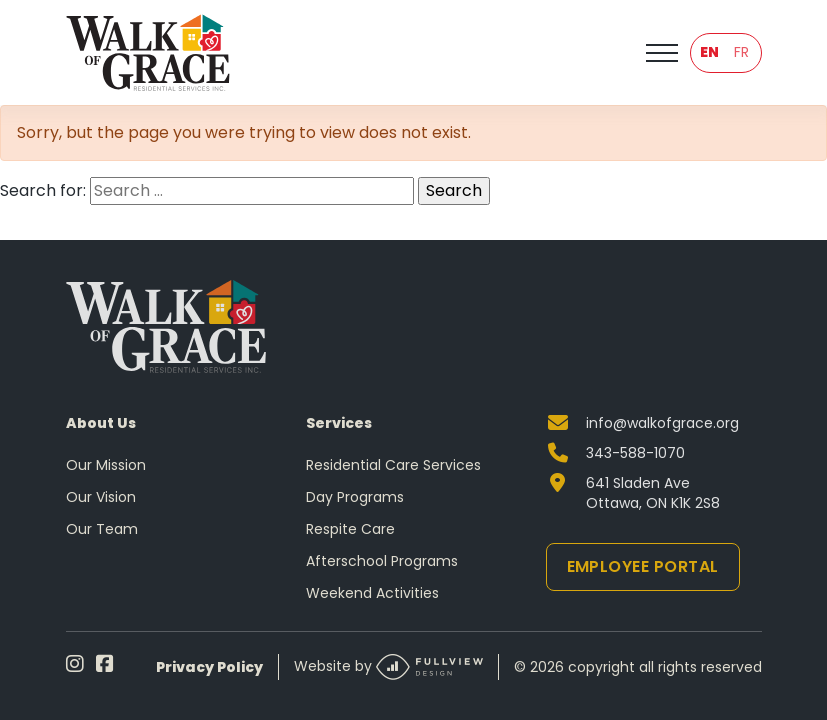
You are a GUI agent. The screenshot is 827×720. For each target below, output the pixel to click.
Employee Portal (643, 566)
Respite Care (350, 529)
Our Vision (101, 497)
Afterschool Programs (382, 561)
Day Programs (355, 497)
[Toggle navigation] (662, 53)
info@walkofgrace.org (662, 423)
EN (709, 52)
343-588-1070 (635, 453)
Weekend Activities (372, 593)
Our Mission (106, 465)
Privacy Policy (209, 667)
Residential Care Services (393, 465)
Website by (388, 667)
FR (741, 52)
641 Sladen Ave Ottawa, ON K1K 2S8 (653, 493)
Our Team (102, 529)
